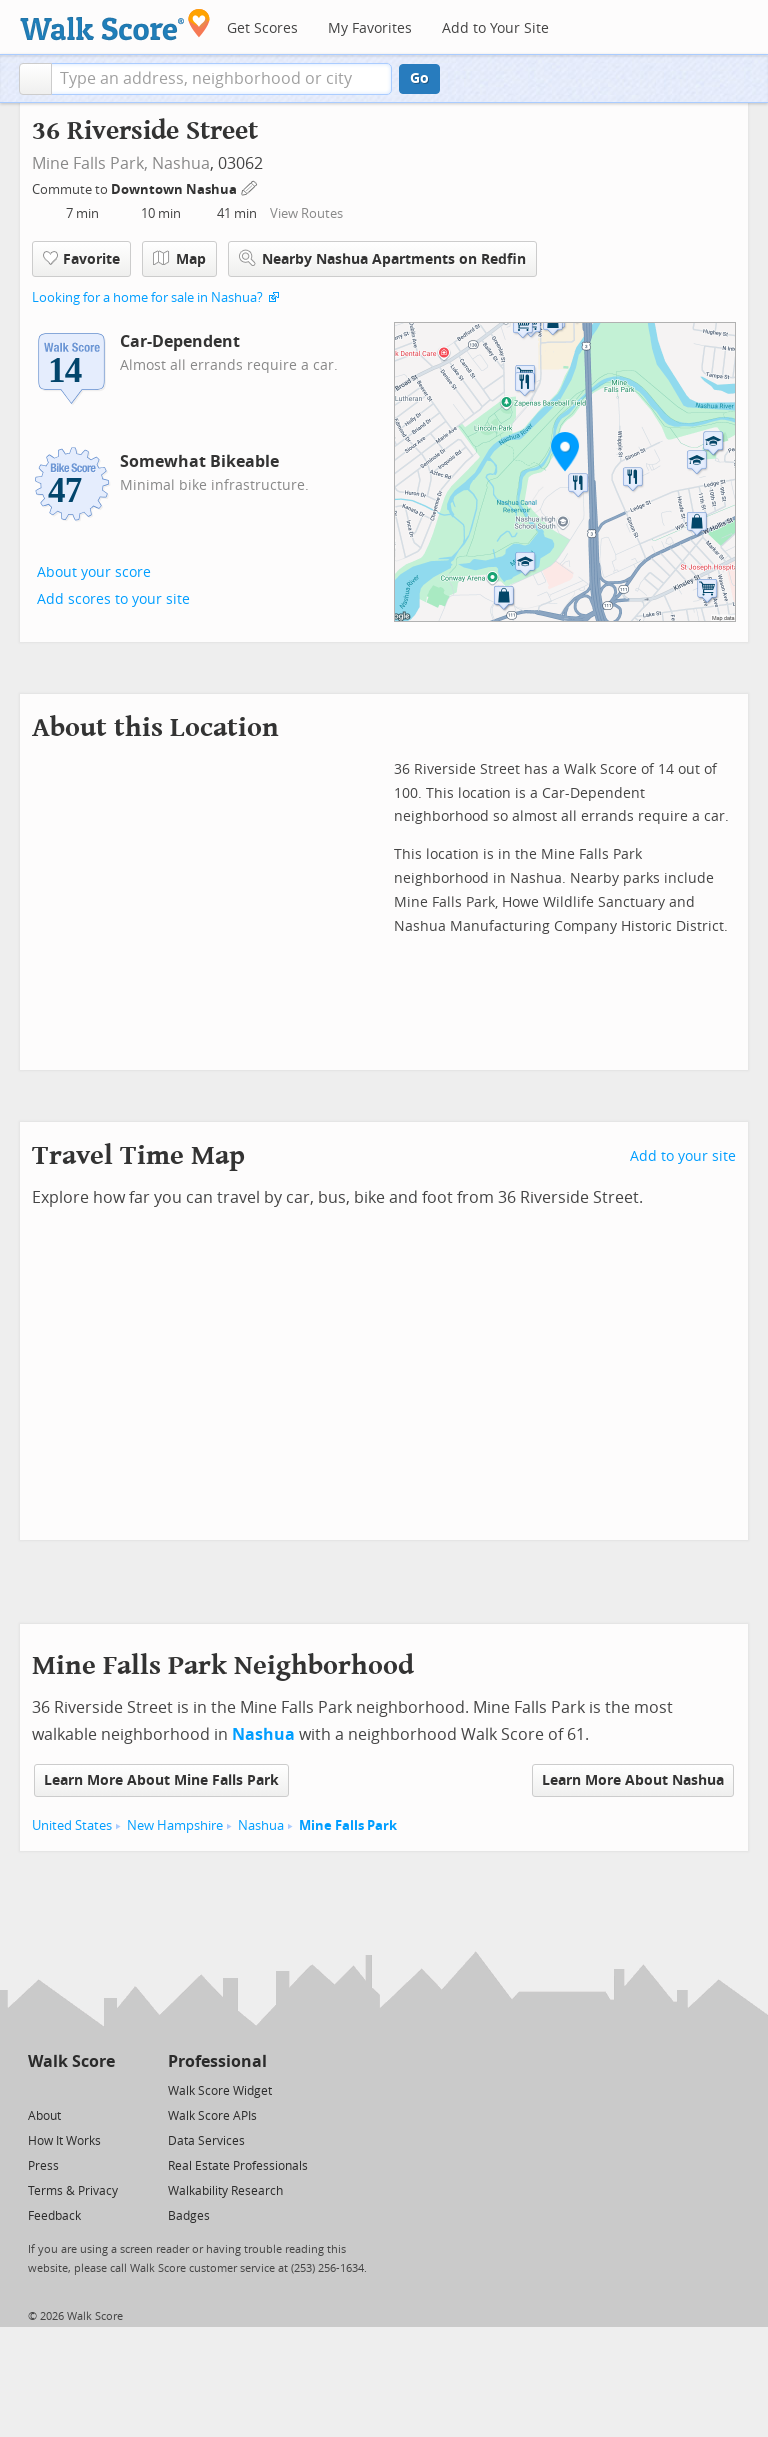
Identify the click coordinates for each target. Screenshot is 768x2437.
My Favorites (370, 28)
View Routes (306, 213)
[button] (35, 79)
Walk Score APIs (212, 2116)
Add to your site (683, 1156)
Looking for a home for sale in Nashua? (147, 297)
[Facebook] (70, 2089)
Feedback (54, 2216)
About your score (94, 572)
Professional (217, 2061)
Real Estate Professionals (238, 2166)
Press (43, 2166)
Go (419, 78)
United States (72, 1825)
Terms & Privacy (73, 2191)
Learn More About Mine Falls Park (161, 1780)
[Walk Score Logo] (115, 24)
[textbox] (221, 79)
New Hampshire (175, 1825)
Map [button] (179, 259)
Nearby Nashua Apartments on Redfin (382, 258)
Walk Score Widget (220, 2091)
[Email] (101, 2089)
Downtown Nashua (175, 189)
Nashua (181, 163)
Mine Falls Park (348, 1825)
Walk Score (71, 2061)
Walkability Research (225, 2191)
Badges (189, 2216)
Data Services (206, 2141)
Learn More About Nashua (633, 1780)
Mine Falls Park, (90, 163)
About (44, 2116)
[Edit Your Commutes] (250, 186)
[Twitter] (39, 2089)
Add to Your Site (495, 28)
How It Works (64, 2141)
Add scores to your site (113, 599)
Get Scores (262, 28)
